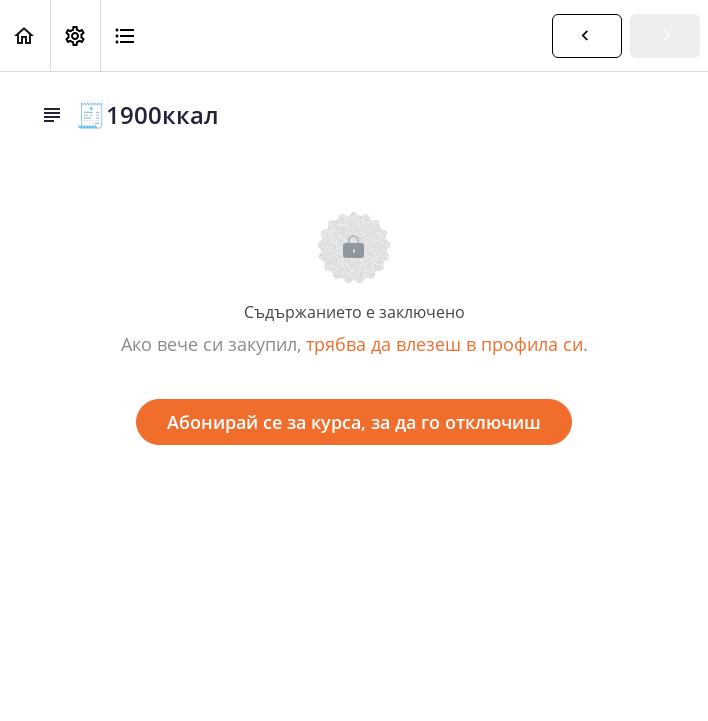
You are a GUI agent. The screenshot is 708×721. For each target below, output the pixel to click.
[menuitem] (75, 35)
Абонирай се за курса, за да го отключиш (354, 422)
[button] (25, 35)
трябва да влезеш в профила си (444, 344)
